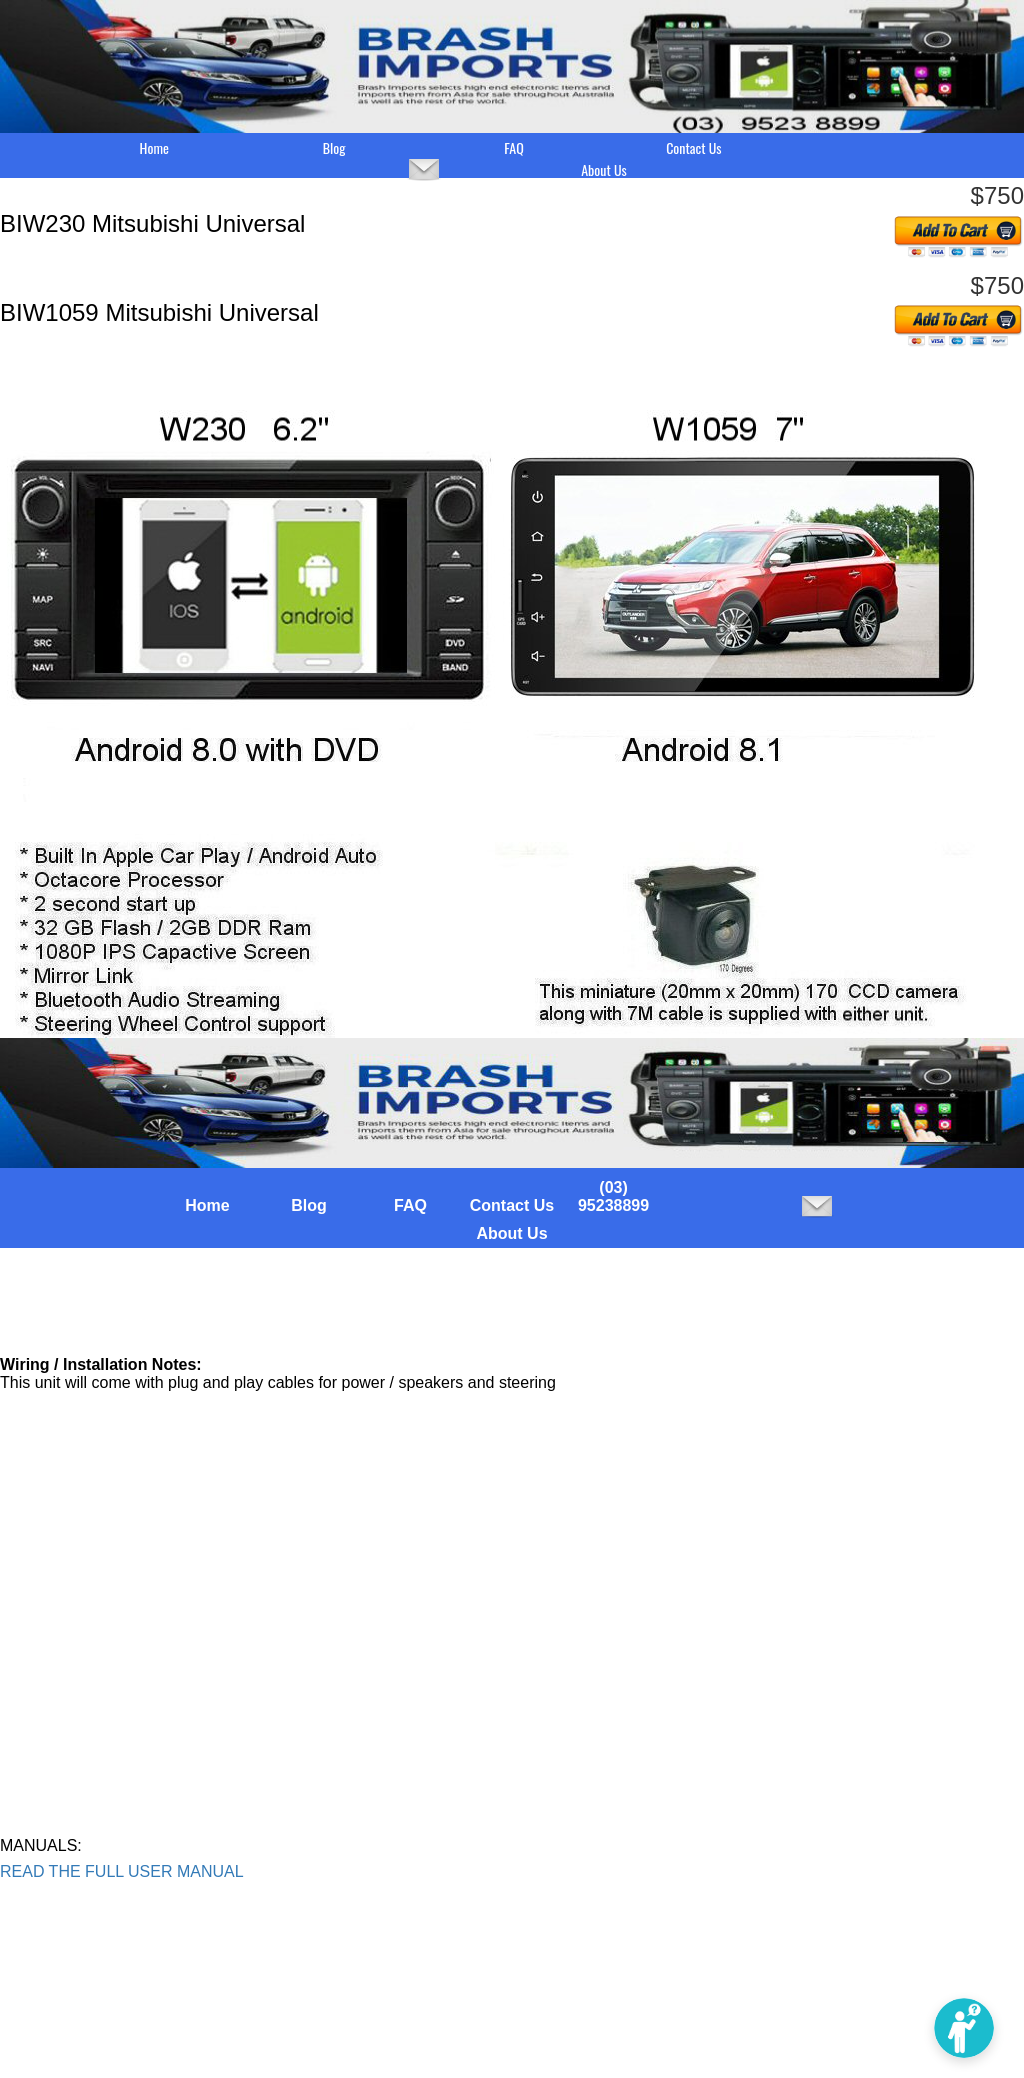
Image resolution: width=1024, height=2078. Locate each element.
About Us (604, 170)
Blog (334, 148)
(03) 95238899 (613, 1196)
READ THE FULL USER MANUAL (122, 1871)
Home (154, 148)
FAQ (513, 148)
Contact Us (693, 148)
